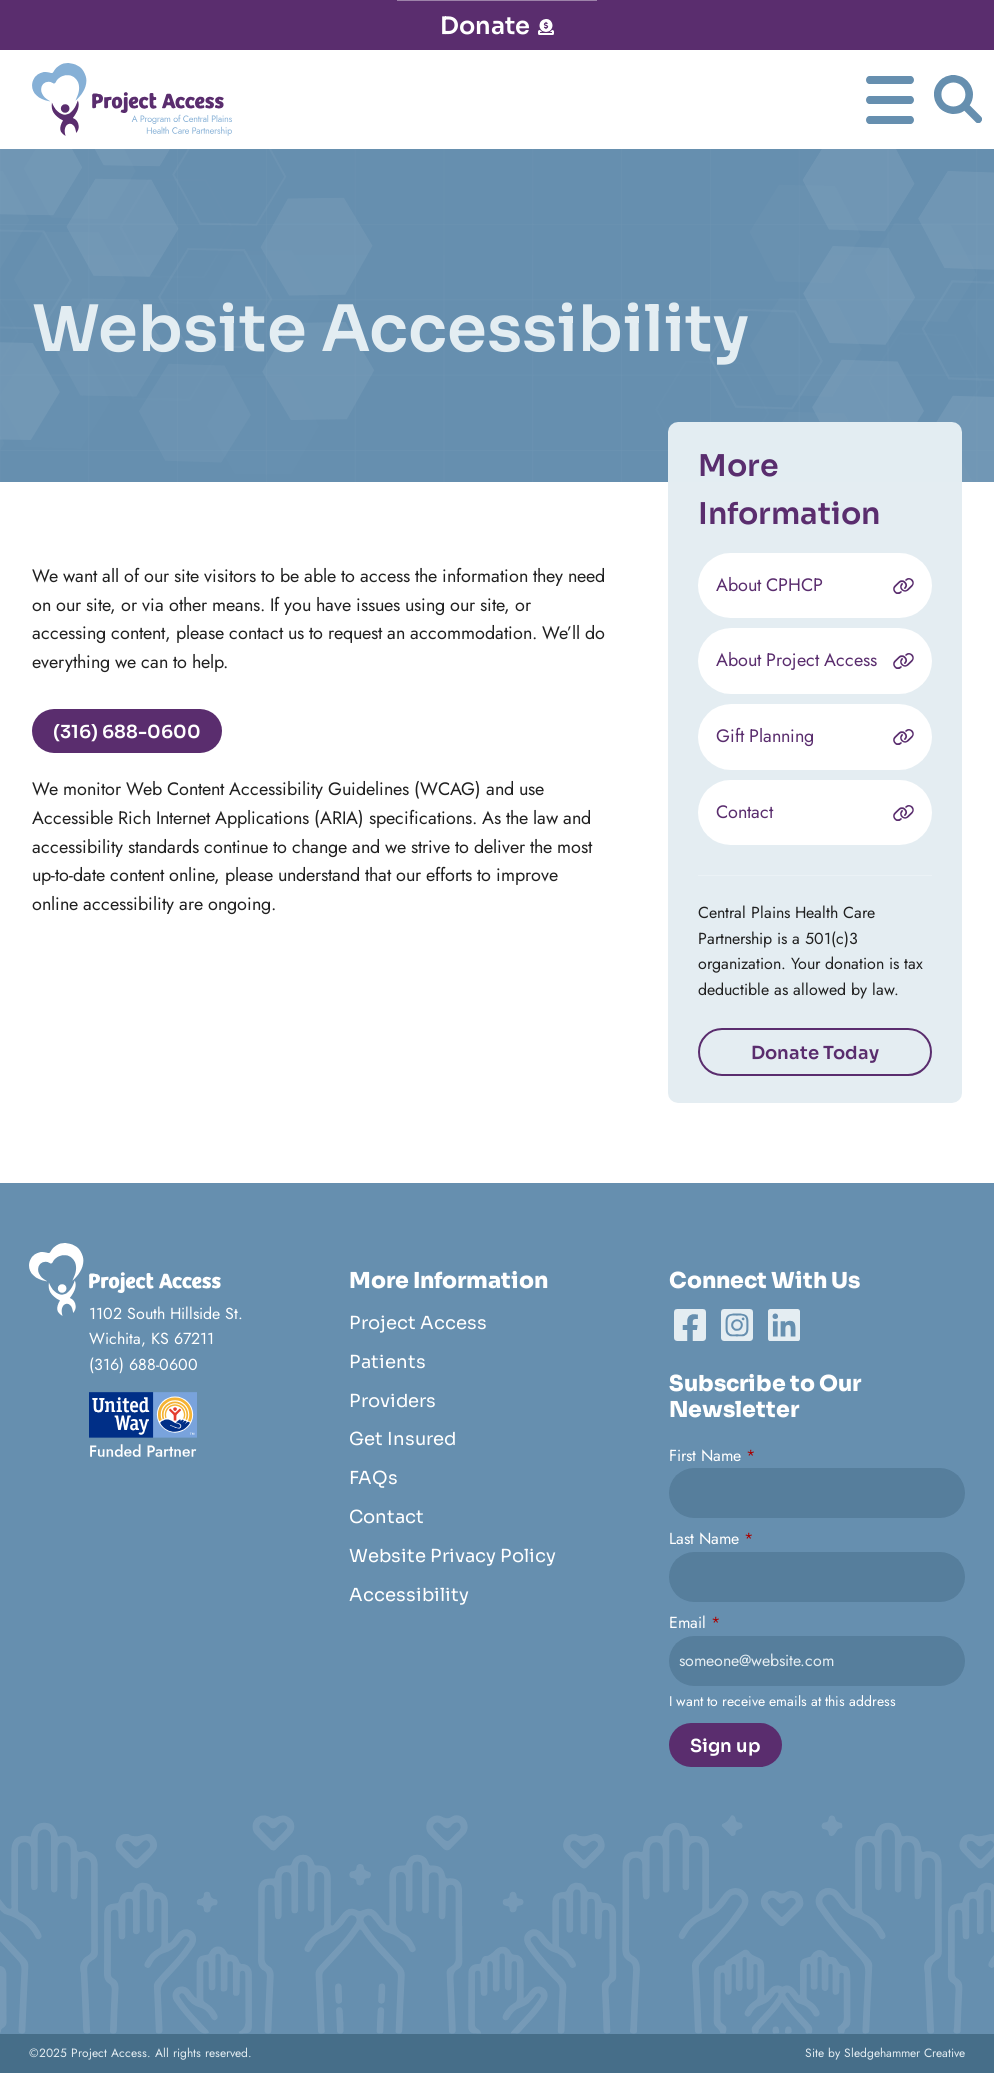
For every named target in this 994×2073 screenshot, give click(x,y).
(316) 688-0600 (125, 732)
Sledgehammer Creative (904, 2053)
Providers (392, 1401)
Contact (744, 813)
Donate (497, 26)
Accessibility (409, 1595)
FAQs (373, 1478)
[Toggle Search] (958, 100)
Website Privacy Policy (452, 1556)
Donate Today (815, 1054)
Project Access (418, 1323)
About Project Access (796, 662)
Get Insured (402, 1439)
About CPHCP (769, 586)
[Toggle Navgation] (890, 100)
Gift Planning (765, 738)
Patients (387, 1362)
